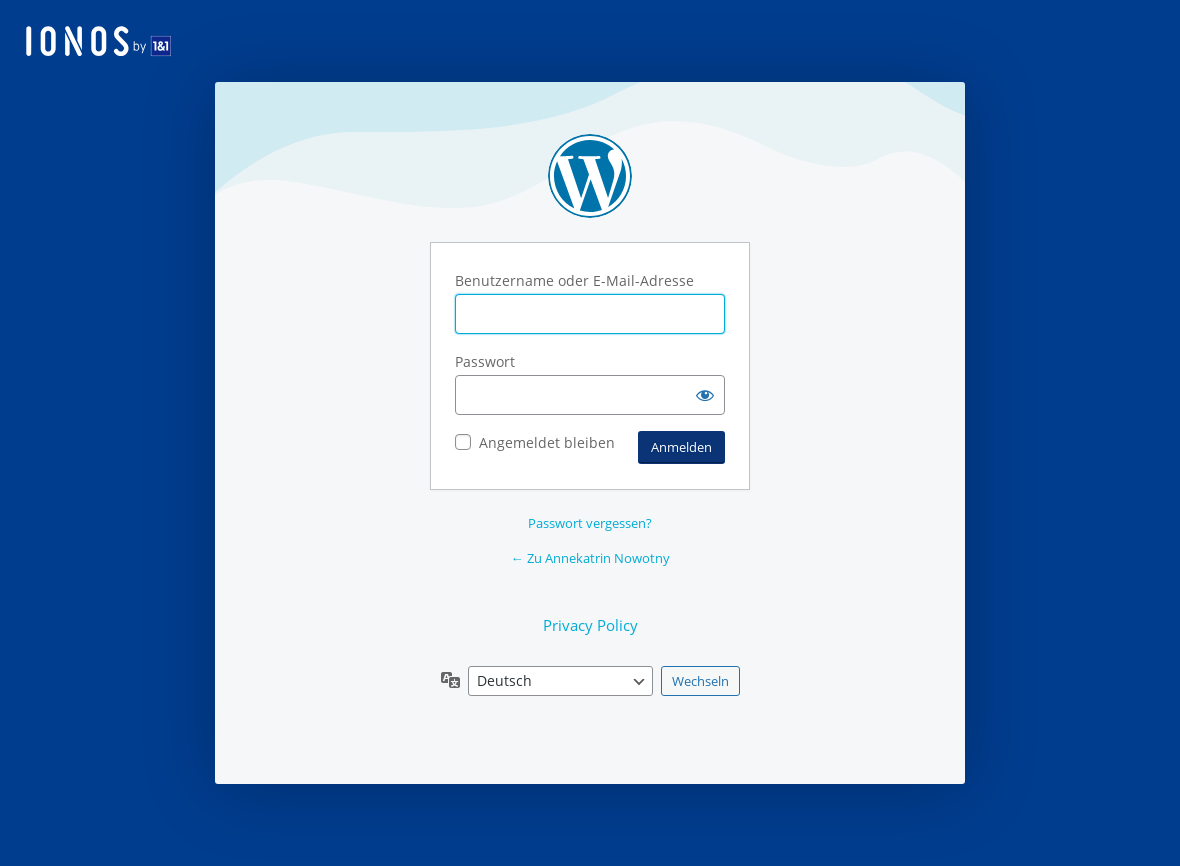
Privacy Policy (590, 625)
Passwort (485, 361)
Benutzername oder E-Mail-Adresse (574, 280)
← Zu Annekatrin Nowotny (590, 558)
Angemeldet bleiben (547, 442)
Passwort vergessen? (590, 523)
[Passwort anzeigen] (705, 395)
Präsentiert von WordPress (590, 176)
